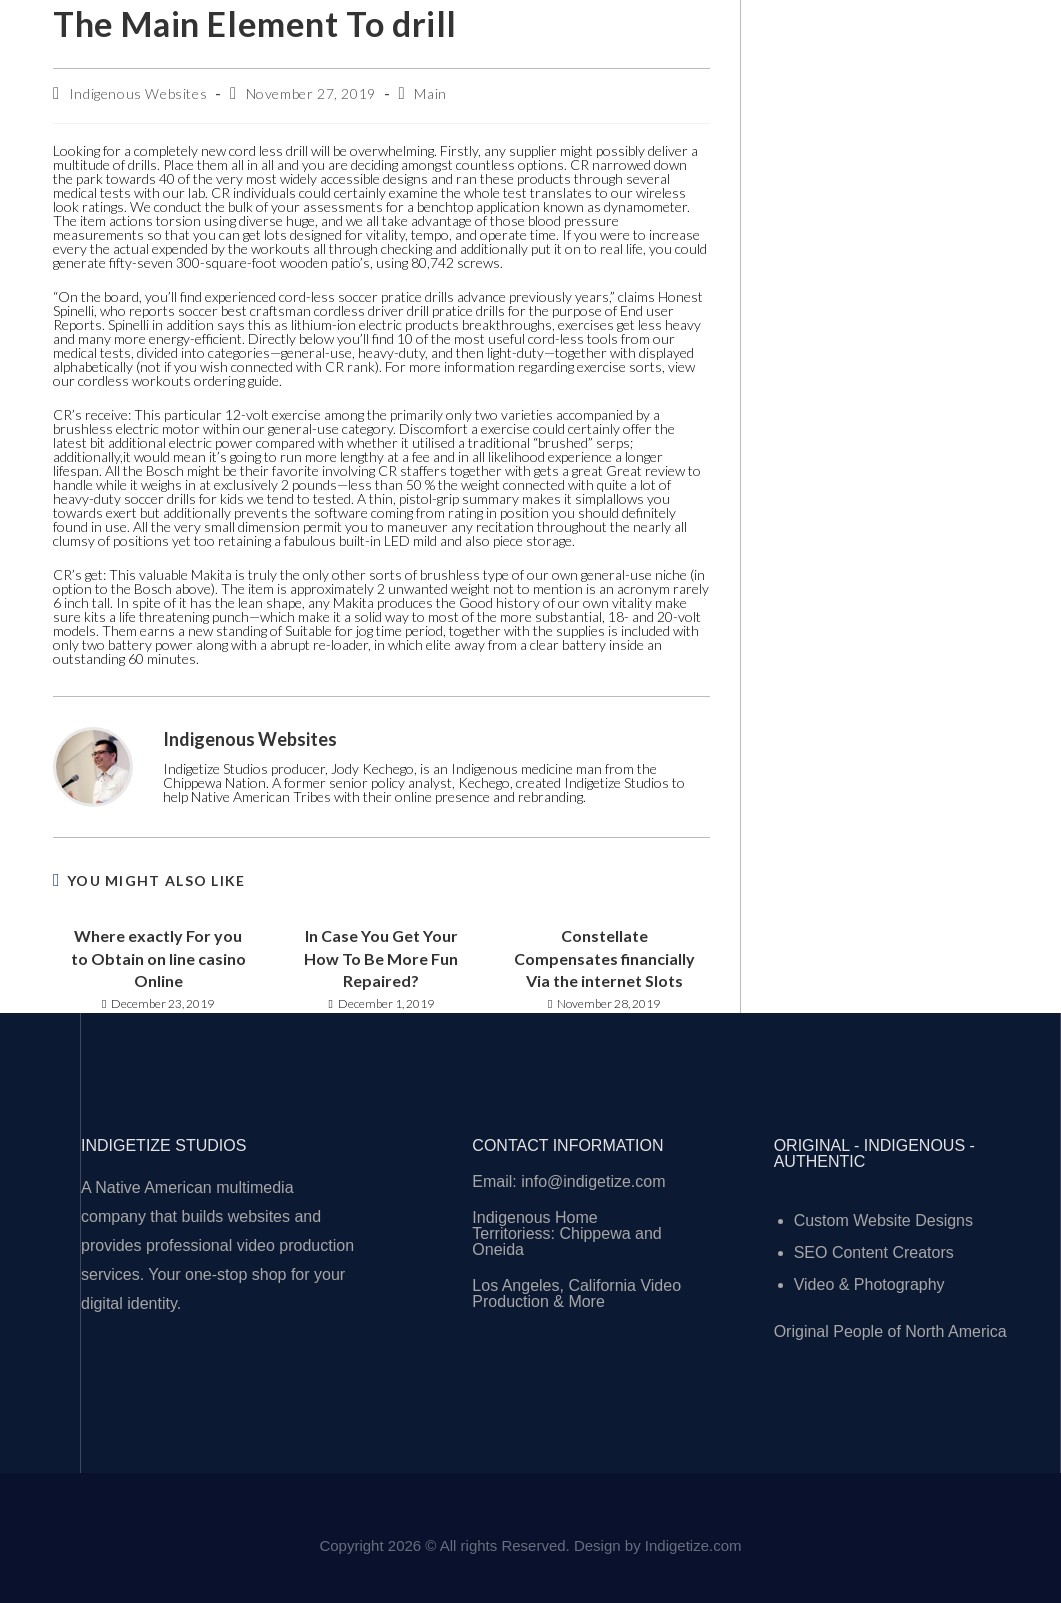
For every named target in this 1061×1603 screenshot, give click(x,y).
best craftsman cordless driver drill (325, 310)
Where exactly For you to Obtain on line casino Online (158, 958)
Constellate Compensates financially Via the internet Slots (604, 958)
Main (430, 93)
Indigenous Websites (138, 93)
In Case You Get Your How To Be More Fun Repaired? (381, 958)
